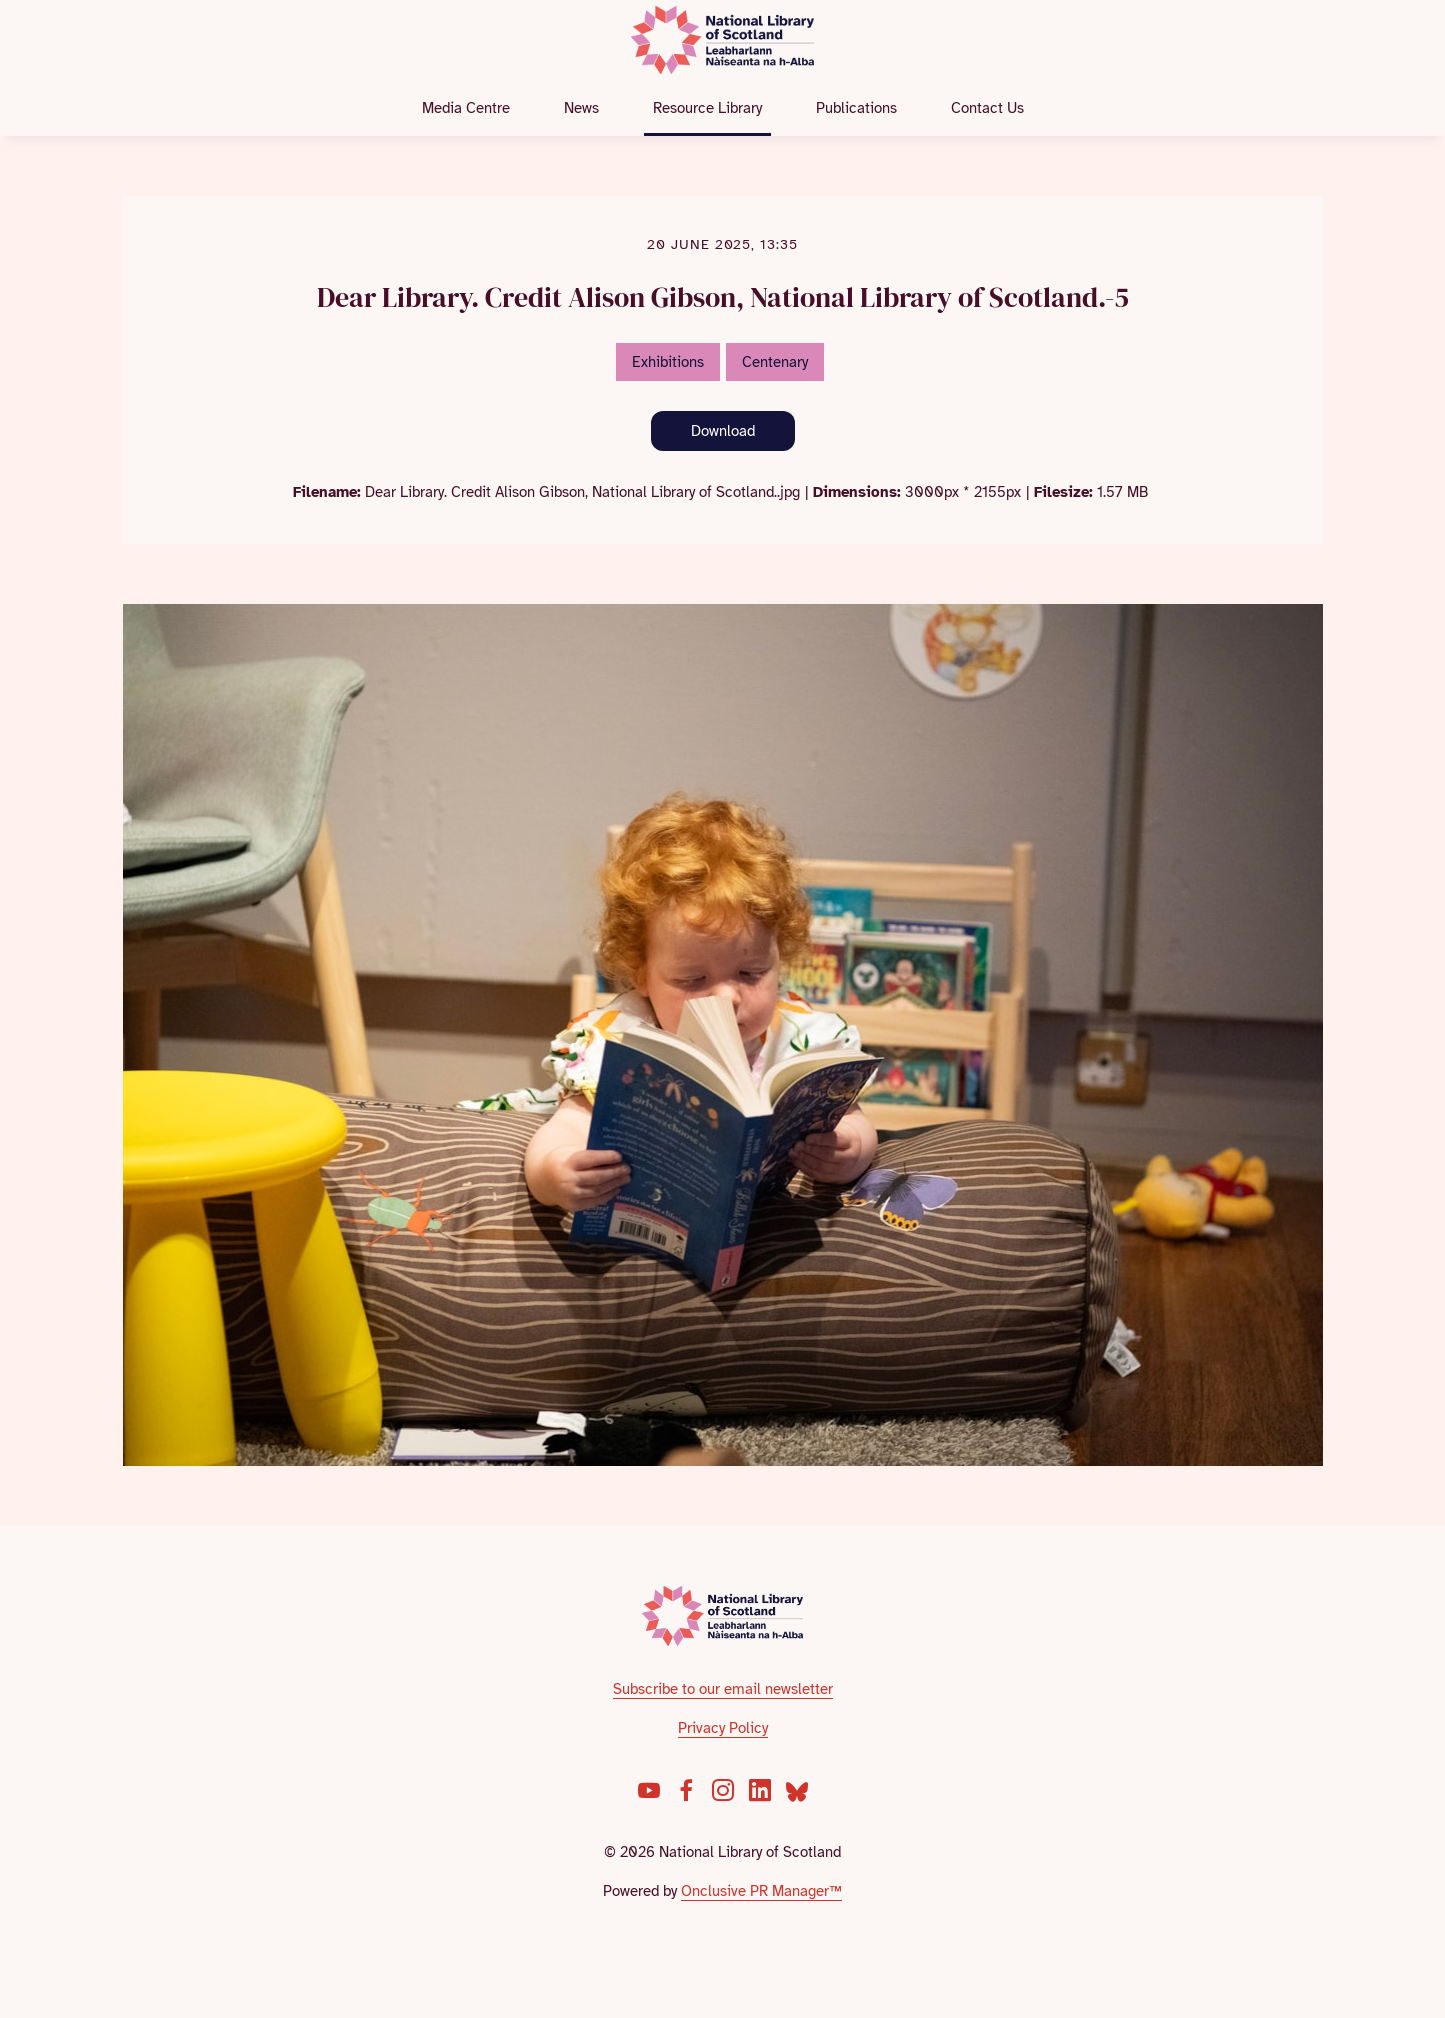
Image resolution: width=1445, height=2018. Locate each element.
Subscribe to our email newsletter (723, 1689)
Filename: (327, 492)
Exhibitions (668, 362)
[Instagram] (723, 1790)
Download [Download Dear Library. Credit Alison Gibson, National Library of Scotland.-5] (723, 431)
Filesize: (1063, 492)
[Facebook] (686, 1790)
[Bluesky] (797, 1790)
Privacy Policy (723, 1728)
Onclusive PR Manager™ (761, 1891)
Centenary (775, 362)
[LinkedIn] (760, 1790)
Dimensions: (857, 492)
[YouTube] (649, 1790)
